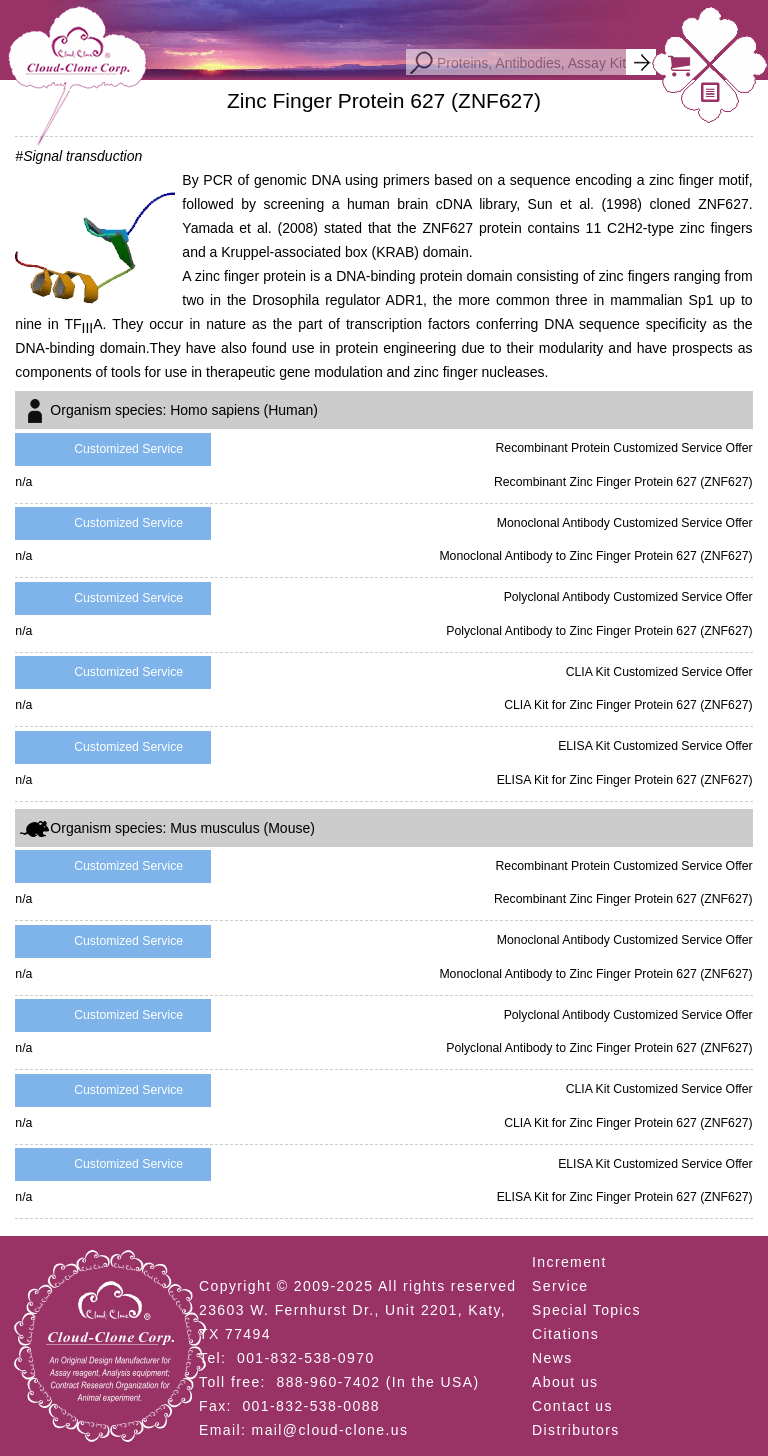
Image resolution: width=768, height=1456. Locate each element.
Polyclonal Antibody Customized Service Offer (628, 597)
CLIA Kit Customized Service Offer (659, 672)
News (552, 1358)
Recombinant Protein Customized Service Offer (623, 448)
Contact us (572, 1406)
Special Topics (586, 1310)
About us (565, 1382)
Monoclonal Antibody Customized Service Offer (625, 523)
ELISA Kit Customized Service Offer (655, 746)
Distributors (576, 1430)
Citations (565, 1334)
